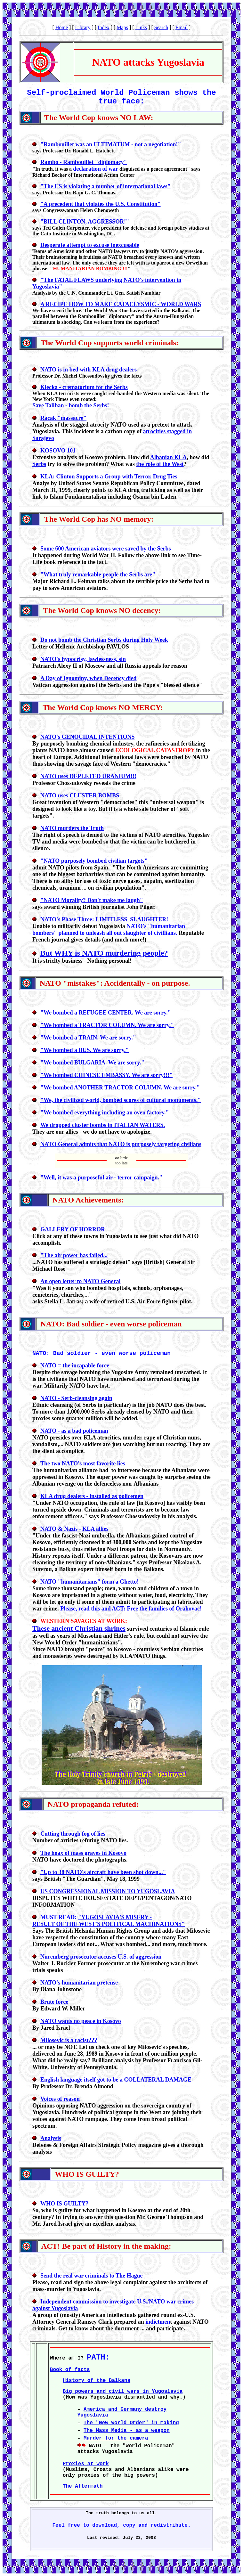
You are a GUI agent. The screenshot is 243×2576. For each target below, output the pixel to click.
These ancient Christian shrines (79, 1628)
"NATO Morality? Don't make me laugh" (91, 900)
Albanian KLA (168, 457)
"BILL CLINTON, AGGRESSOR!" (84, 221)
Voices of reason (60, 2099)
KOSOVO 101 (58, 450)
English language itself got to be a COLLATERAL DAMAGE (115, 2079)
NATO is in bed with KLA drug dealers (88, 369)
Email (181, 27)
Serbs (39, 464)
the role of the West (159, 464)
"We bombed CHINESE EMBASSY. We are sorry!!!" (106, 1075)
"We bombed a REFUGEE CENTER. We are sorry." (105, 1012)
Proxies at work (86, 2464)
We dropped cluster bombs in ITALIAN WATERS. (102, 1125)
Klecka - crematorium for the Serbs (84, 387)
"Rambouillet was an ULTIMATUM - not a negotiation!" (110, 144)
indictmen (157, 2322)
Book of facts (70, 2370)
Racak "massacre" (63, 418)
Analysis (50, 2138)
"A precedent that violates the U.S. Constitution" (100, 204)
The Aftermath (83, 2486)
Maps (122, 27)
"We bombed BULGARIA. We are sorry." (92, 1062)
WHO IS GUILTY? (64, 2203)
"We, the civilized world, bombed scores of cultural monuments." (120, 1100)
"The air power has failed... (74, 1255)
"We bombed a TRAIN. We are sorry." (88, 1037)
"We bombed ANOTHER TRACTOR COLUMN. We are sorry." (120, 1087)
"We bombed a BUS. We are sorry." (84, 1050)
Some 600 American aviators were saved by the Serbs (105, 548)
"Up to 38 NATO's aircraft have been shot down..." (103, 1872)
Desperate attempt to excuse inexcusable (89, 245)
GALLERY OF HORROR (72, 1229)
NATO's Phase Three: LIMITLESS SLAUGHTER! (104, 919)
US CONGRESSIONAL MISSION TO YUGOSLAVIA (107, 1891)
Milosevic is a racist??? (68, 2040)
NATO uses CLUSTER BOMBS (79, 795)
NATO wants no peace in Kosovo (80, 2021)
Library (83, 27)
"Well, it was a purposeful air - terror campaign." (101, 1177)
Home (61, 27)
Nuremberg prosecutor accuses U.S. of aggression (100, 1956)
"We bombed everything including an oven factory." (104, 1112)
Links (141, 27)
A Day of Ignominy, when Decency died (88, 678)
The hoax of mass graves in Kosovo (83, 1853)
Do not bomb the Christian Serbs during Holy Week (104, 640)
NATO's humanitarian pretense (79, 1982)
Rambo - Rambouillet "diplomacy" (83, 162)
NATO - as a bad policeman (74, 1431)
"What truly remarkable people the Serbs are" (97, 574)
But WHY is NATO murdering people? (104, 953)
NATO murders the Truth (72, 828)
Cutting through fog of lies (72, 1833)
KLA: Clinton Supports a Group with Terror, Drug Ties (108, 476)
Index (103, 27)
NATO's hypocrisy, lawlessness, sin (83, 659)
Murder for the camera (116, 2438)
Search (161, 27)
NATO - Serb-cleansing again (76, 1398)
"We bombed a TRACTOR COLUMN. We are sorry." (107, 1025)
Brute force (54, 2002)
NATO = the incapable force (74, 1365)
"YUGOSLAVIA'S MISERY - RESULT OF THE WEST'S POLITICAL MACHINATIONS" (108, 1920)
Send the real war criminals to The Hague (91, 2275)
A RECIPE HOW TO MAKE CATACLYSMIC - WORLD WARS (120, 304)
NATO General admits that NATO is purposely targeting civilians (120, 1144)
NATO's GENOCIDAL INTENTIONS (87, 737)
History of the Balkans (96, 2381)
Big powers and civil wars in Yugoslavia (122, 2391)
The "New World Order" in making (131, 2423)
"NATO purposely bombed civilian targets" (94, 861)
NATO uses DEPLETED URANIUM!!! (88, 776)
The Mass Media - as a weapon (127, 2430)
